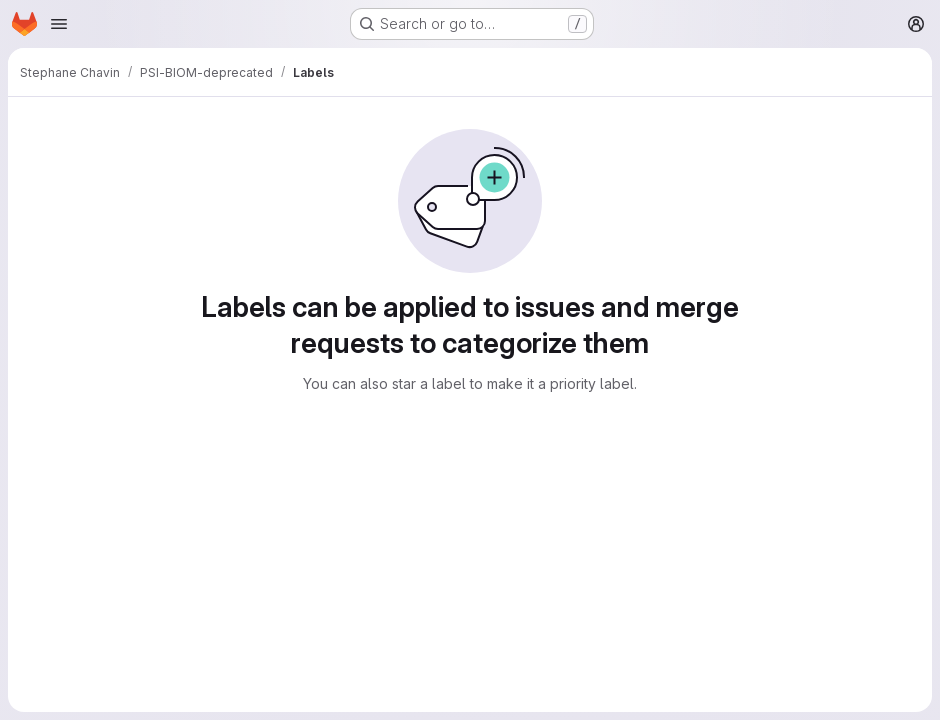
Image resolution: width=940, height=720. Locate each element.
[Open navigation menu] (59, 24)
